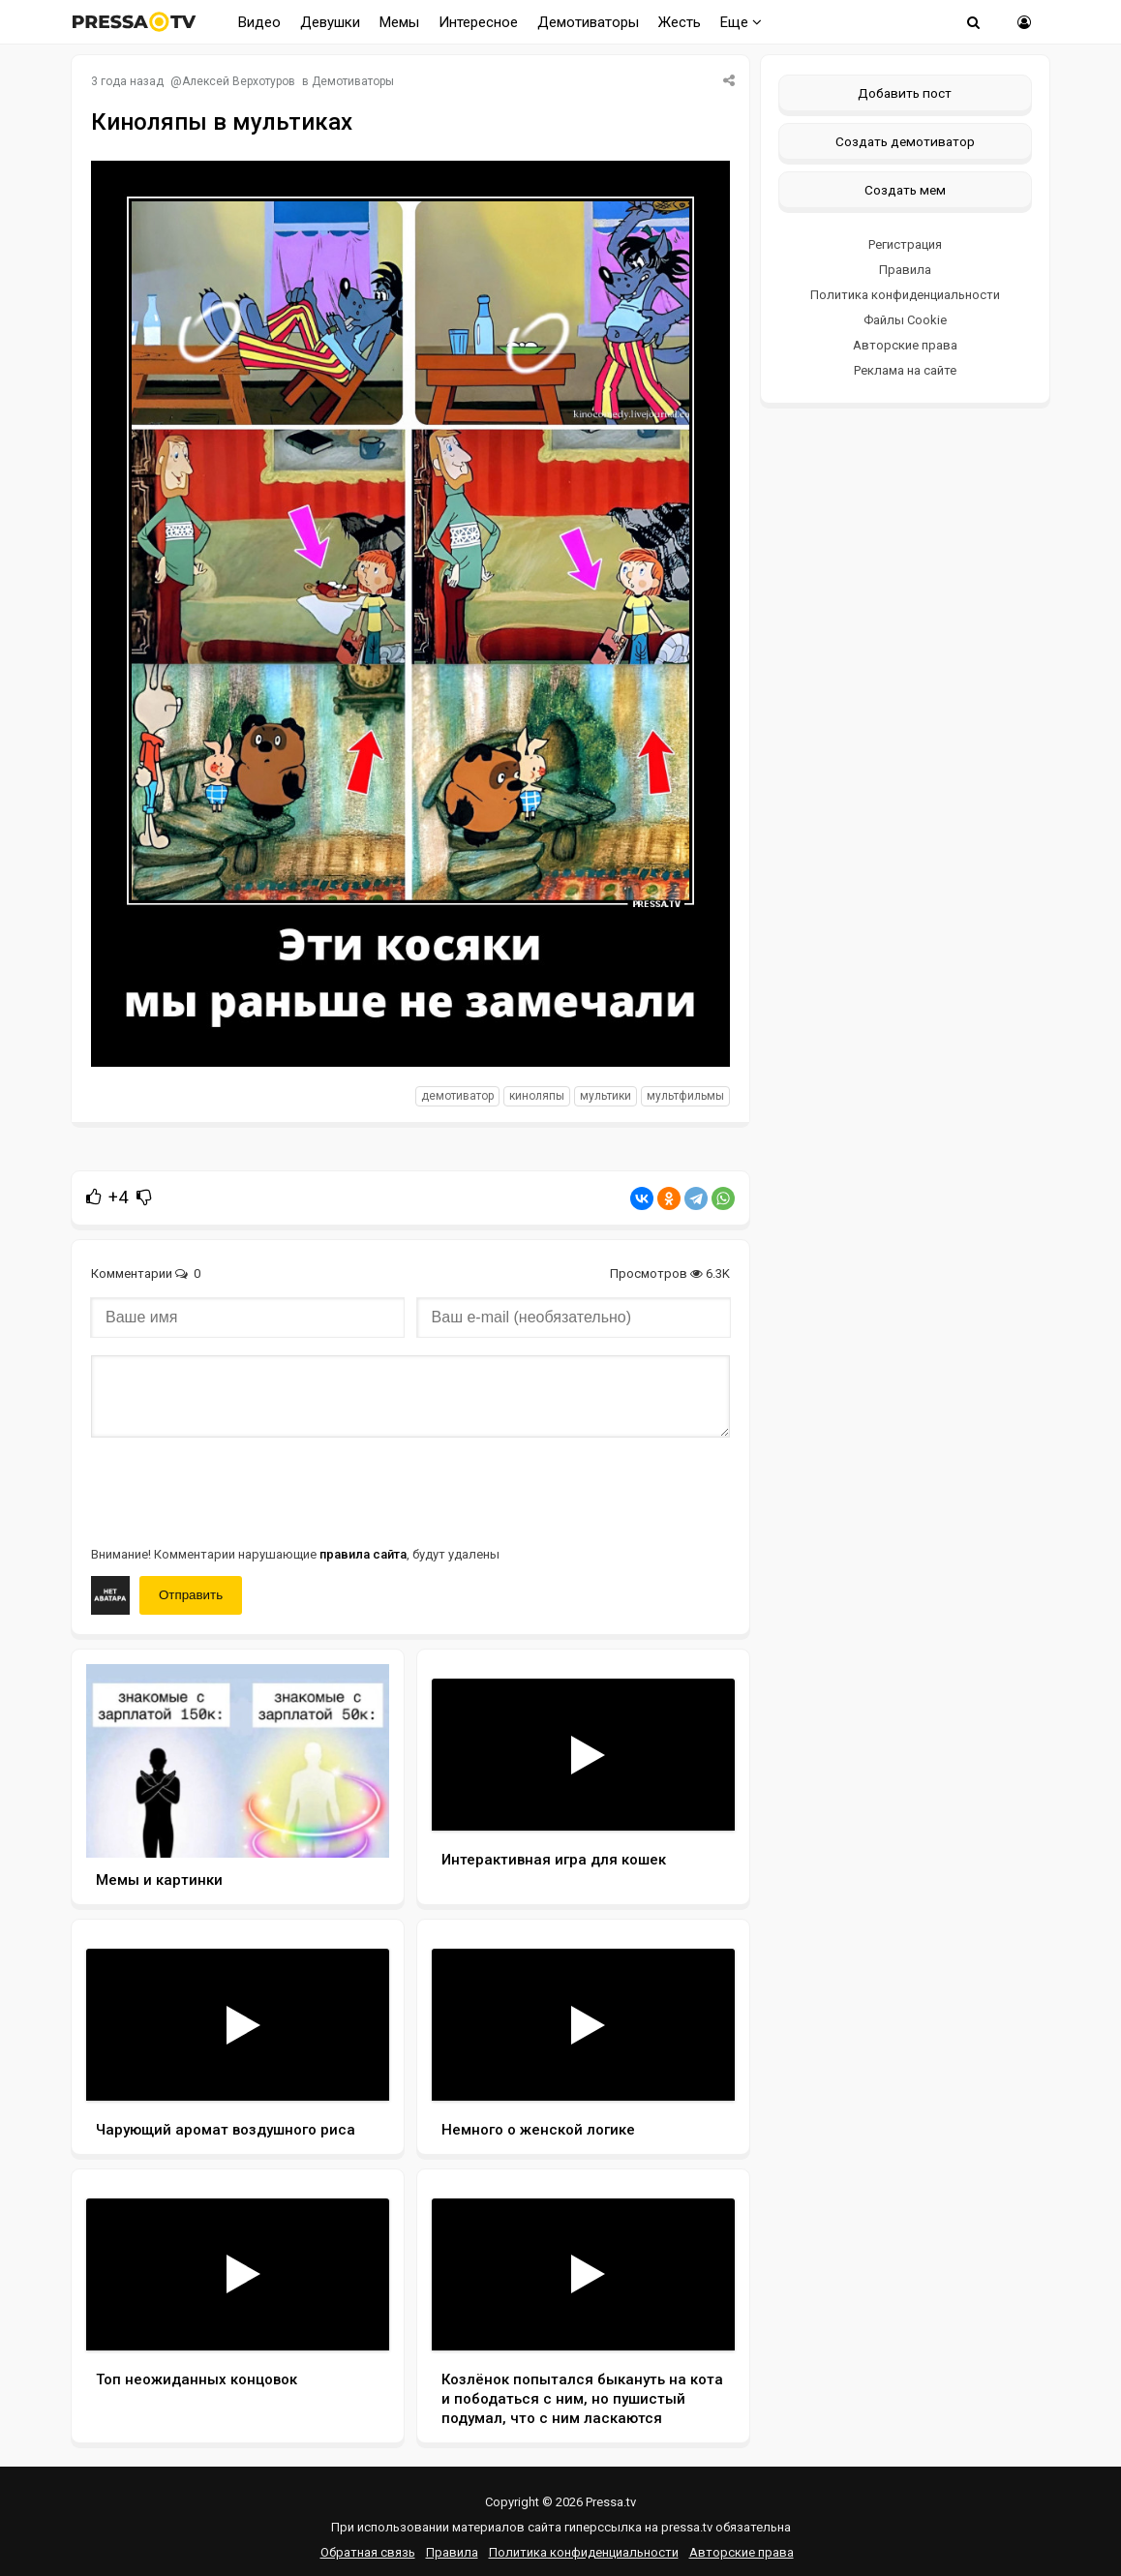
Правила (905, 269)
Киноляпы (536, 1096)
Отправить (191, 1595)
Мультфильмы (685, 1096)
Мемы (399, 22)
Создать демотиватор (905, 141)
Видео (259, 22)
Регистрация (905, 244)
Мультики (605, 1096)
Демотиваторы (588, 22)
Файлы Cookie (905, 320)
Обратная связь (367, 2552)
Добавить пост (905, 93)
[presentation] (238, 1490)
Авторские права (905, 345)
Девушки (330, 22)
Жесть (679, 22)
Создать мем (905, 189)
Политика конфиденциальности (905, 295)
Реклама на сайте (905, 370)
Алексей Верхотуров (238, 81)
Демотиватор (457, 1096)
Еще (741, 22)
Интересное (478, 22)
